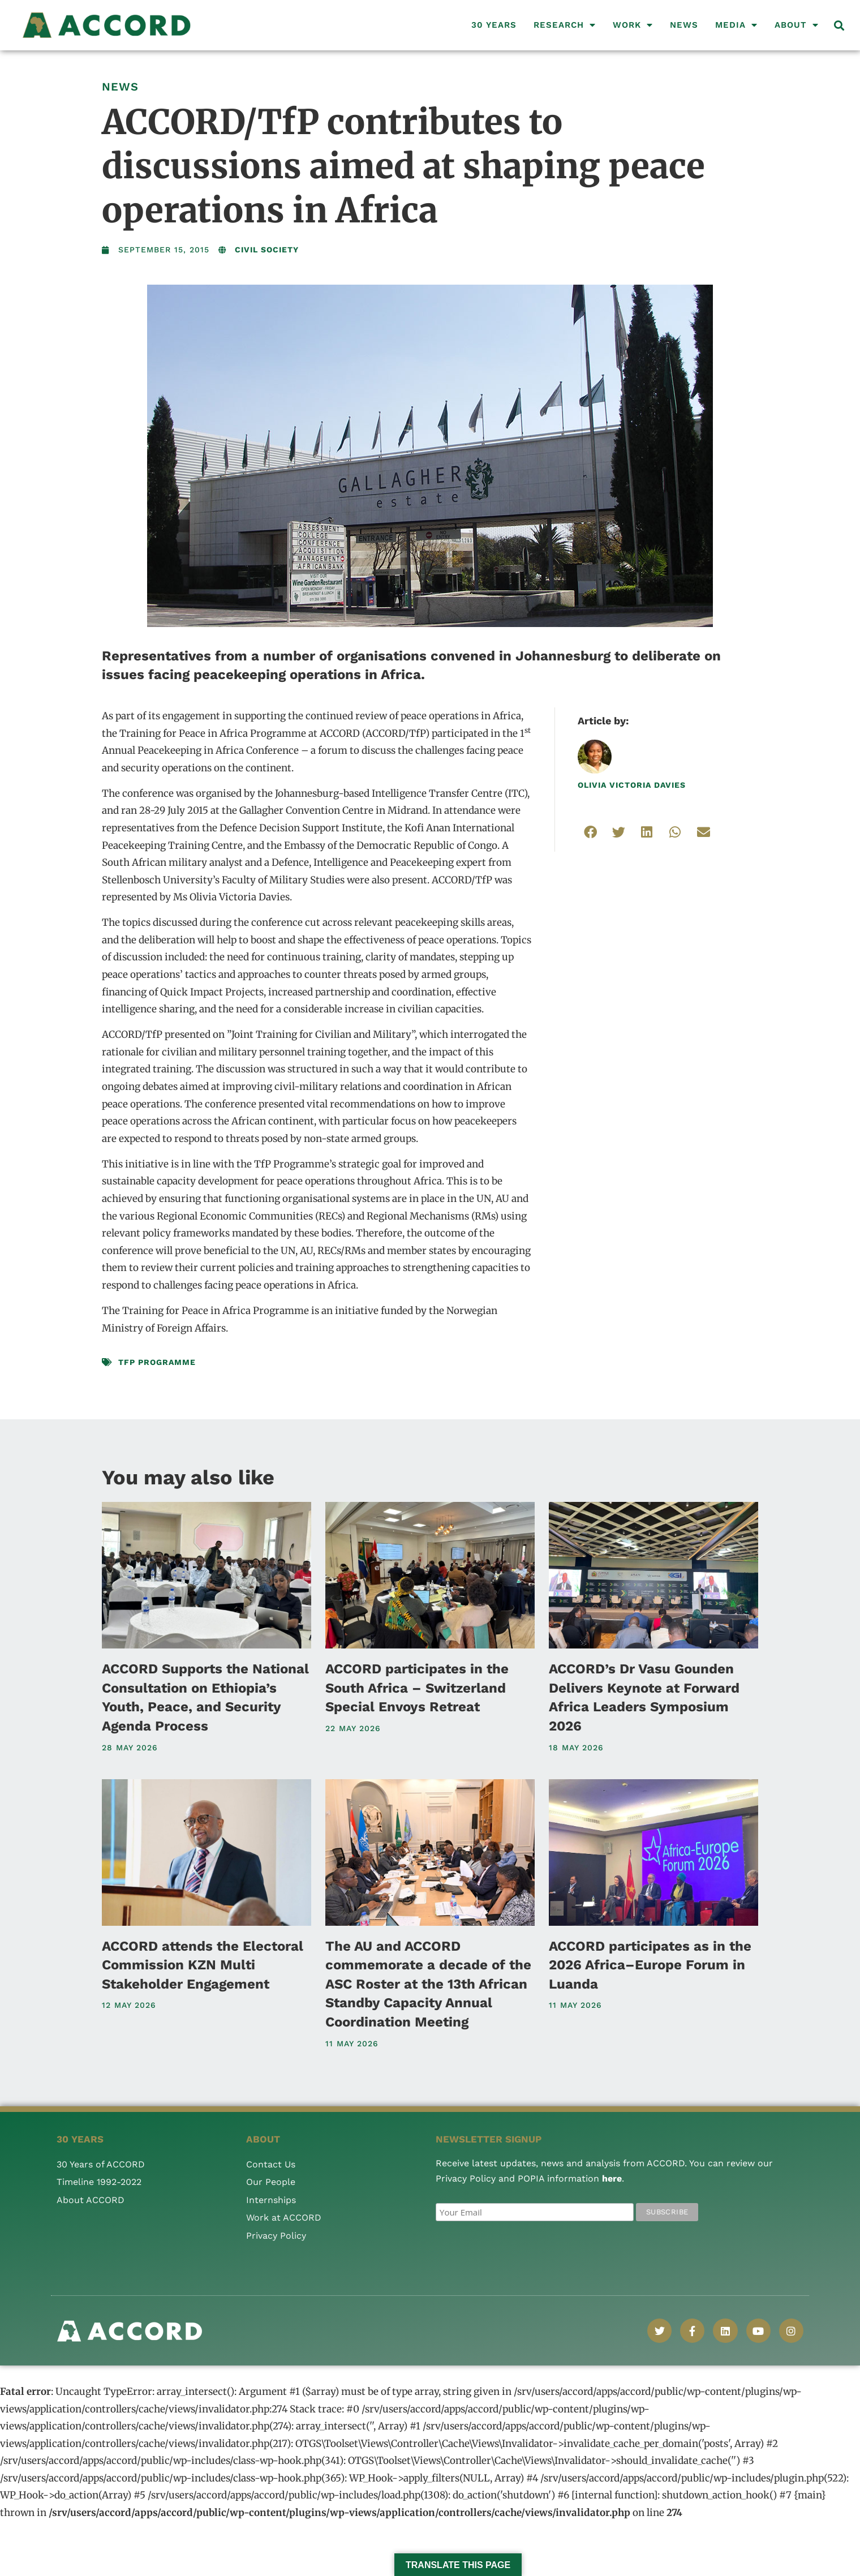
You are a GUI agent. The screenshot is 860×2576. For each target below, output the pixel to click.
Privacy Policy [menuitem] (276, 2235)
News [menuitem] (684, 25)
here (612, 2178)
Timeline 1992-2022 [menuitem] (99, 2181)
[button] (839, 25)
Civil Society (267, 249)
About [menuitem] (797, 25)
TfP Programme (157, 1362)
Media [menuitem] (736, 25)
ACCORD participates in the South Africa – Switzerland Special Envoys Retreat (417, 1688)
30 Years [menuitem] (494, 25)
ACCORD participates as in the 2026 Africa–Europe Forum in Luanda (650, 1965)
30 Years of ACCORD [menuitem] (101, 2164)
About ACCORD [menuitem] (90, 2200)
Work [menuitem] (633, 25)
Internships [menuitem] (271, 2200)
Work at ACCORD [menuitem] (283, 2217)
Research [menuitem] (565, 25)
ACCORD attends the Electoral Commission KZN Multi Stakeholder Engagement (202, 1965)
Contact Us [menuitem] (270, 2164)
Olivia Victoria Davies (632, 784)
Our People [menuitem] (270, 2181)
